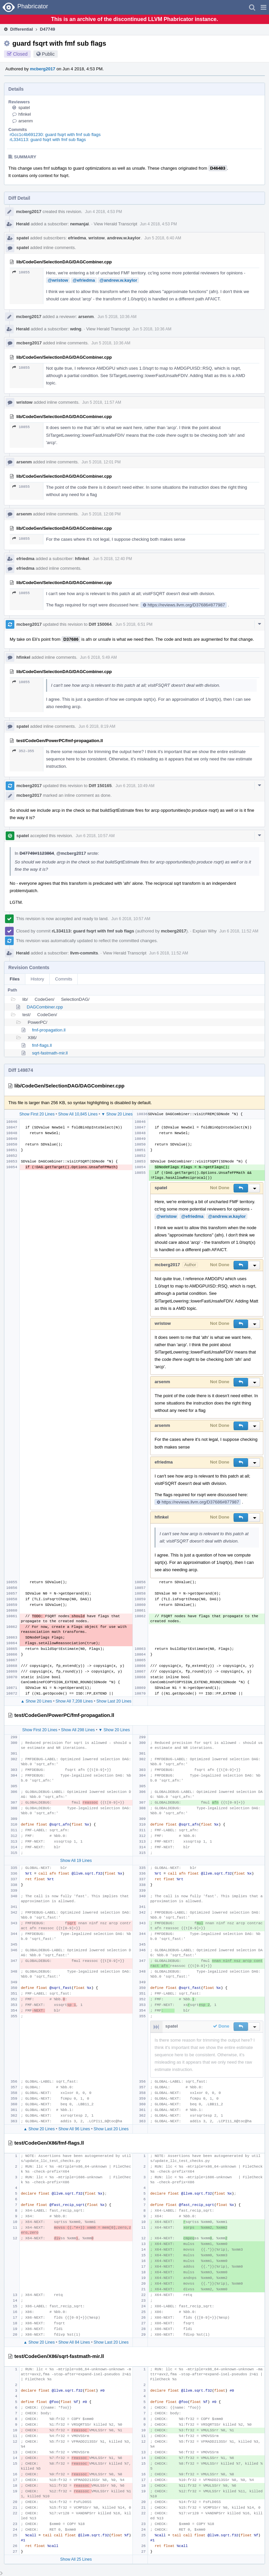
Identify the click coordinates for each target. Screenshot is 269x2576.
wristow (96, 237)
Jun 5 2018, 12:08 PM (100, 514)
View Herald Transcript (116, 223)
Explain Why (205, 930)
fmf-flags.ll (42, 1045)
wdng (75, 328)
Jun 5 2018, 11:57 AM (101, 402)
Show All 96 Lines (74, 2129)
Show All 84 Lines (74, 2342)
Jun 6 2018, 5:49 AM (98, 657)
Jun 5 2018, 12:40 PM (112, 558)
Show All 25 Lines (76, 2559)
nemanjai (79, 223)
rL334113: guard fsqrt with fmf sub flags (48, 139)
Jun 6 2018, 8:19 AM (97, 726)
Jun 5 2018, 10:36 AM (117, 316)
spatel (24, 107)
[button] (263, 7)
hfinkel (24, 114)
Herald (22, 223)
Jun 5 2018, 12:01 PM (100, 462)
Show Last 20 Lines (113, 1701)
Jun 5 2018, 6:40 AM (163, 238)
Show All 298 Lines (78, 1730)
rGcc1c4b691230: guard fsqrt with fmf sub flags (55, 134)
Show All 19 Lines (76, 1860)
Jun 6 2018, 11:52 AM (238, 931)
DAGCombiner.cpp (45, 1006)
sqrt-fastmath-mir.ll (50, 1052)
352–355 (23, 750)
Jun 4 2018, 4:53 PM (103, 211)
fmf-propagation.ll (48, 1029)
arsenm (25, 120)
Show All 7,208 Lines (74, 1701)
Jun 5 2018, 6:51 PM (134, 624)
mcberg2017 (42, 68)
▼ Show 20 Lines (116, 1114)
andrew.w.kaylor (124, 237)
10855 (21, 272)
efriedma (77, 237)
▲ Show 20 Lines (36, 1701)
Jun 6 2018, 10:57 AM (95, 835)
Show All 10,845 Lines (77, 1114)
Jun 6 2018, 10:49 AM (135, 785)
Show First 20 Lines (36, 1114)
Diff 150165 (100, 785)
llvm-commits (84, 952)
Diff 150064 (100, 624)
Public (48, 54)
